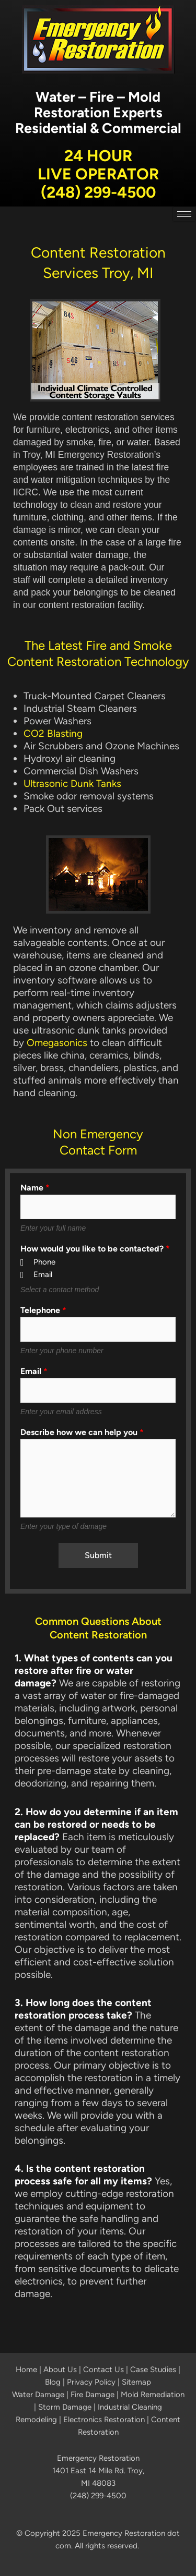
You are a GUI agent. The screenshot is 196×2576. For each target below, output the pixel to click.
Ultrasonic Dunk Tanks (72, 783)
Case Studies (153, 2369)
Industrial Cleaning (130, 2407)
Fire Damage (92, 2394)
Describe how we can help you (82, 1432)
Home (26, 2369)
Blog (53, 2382)
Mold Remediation (153, 2394)
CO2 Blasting (53, 733)
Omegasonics (57, 1043)
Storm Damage (64, 2407)
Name (35, 1188)
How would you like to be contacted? (95, 1249)
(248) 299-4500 (98, 192)
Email (34, 1371)
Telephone (43, 1310)
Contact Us (103, 2369)
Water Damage (38, 2394)
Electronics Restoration (104, 2419)
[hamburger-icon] (184, 214)
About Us (60, 2369)
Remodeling (36, 2419)
